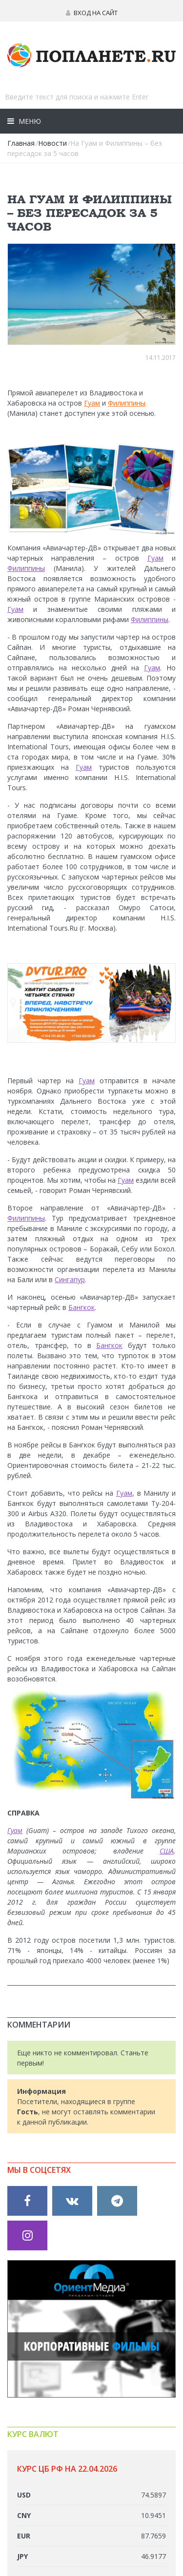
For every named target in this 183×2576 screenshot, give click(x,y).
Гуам (92, 403)
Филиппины (126, 403)
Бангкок (81, 1307)
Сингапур (70, 1279)
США (167, 1850)
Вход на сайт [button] (92, 13)
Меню (29, 121)
